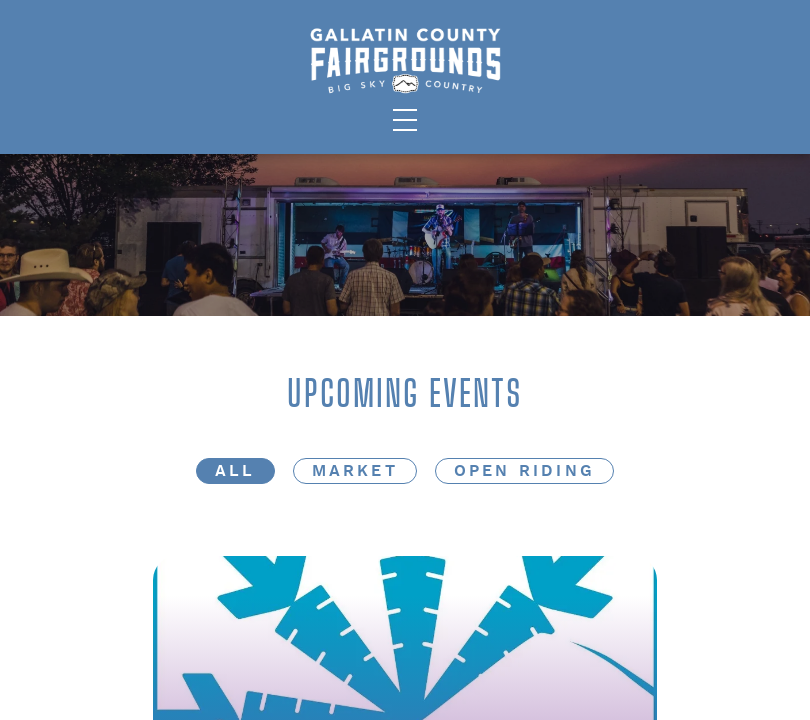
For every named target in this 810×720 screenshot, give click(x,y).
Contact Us (724, 83)
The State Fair (96, 47)
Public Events (96, 83)
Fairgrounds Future (691, 47)
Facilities (193, 83)
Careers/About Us (606, 83)
